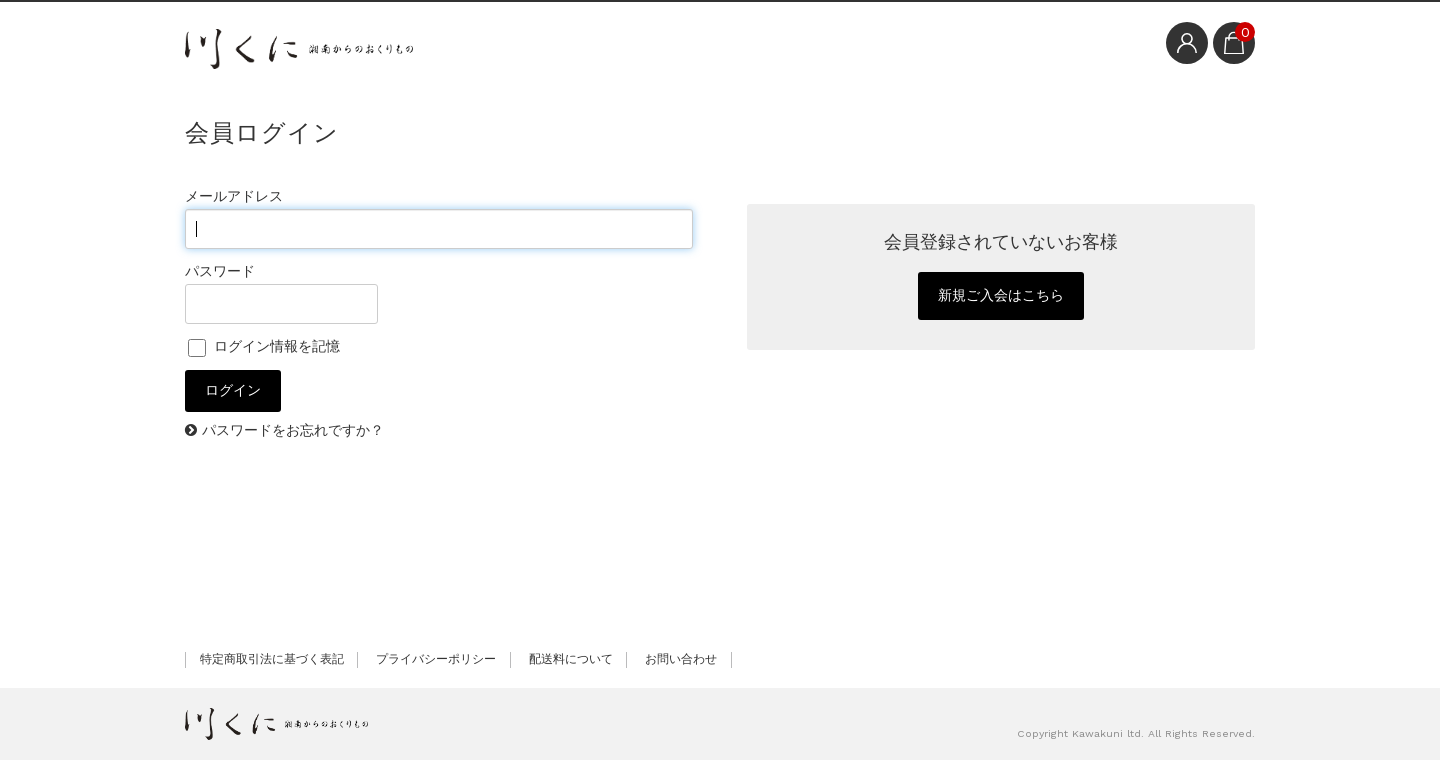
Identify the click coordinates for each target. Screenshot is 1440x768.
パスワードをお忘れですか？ (293, 438)
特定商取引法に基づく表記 (272, 668)
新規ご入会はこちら (1001, 300)
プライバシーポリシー (436, 668)
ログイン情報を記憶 (264, 346)
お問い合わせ (681, 668)
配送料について (571, 668)
